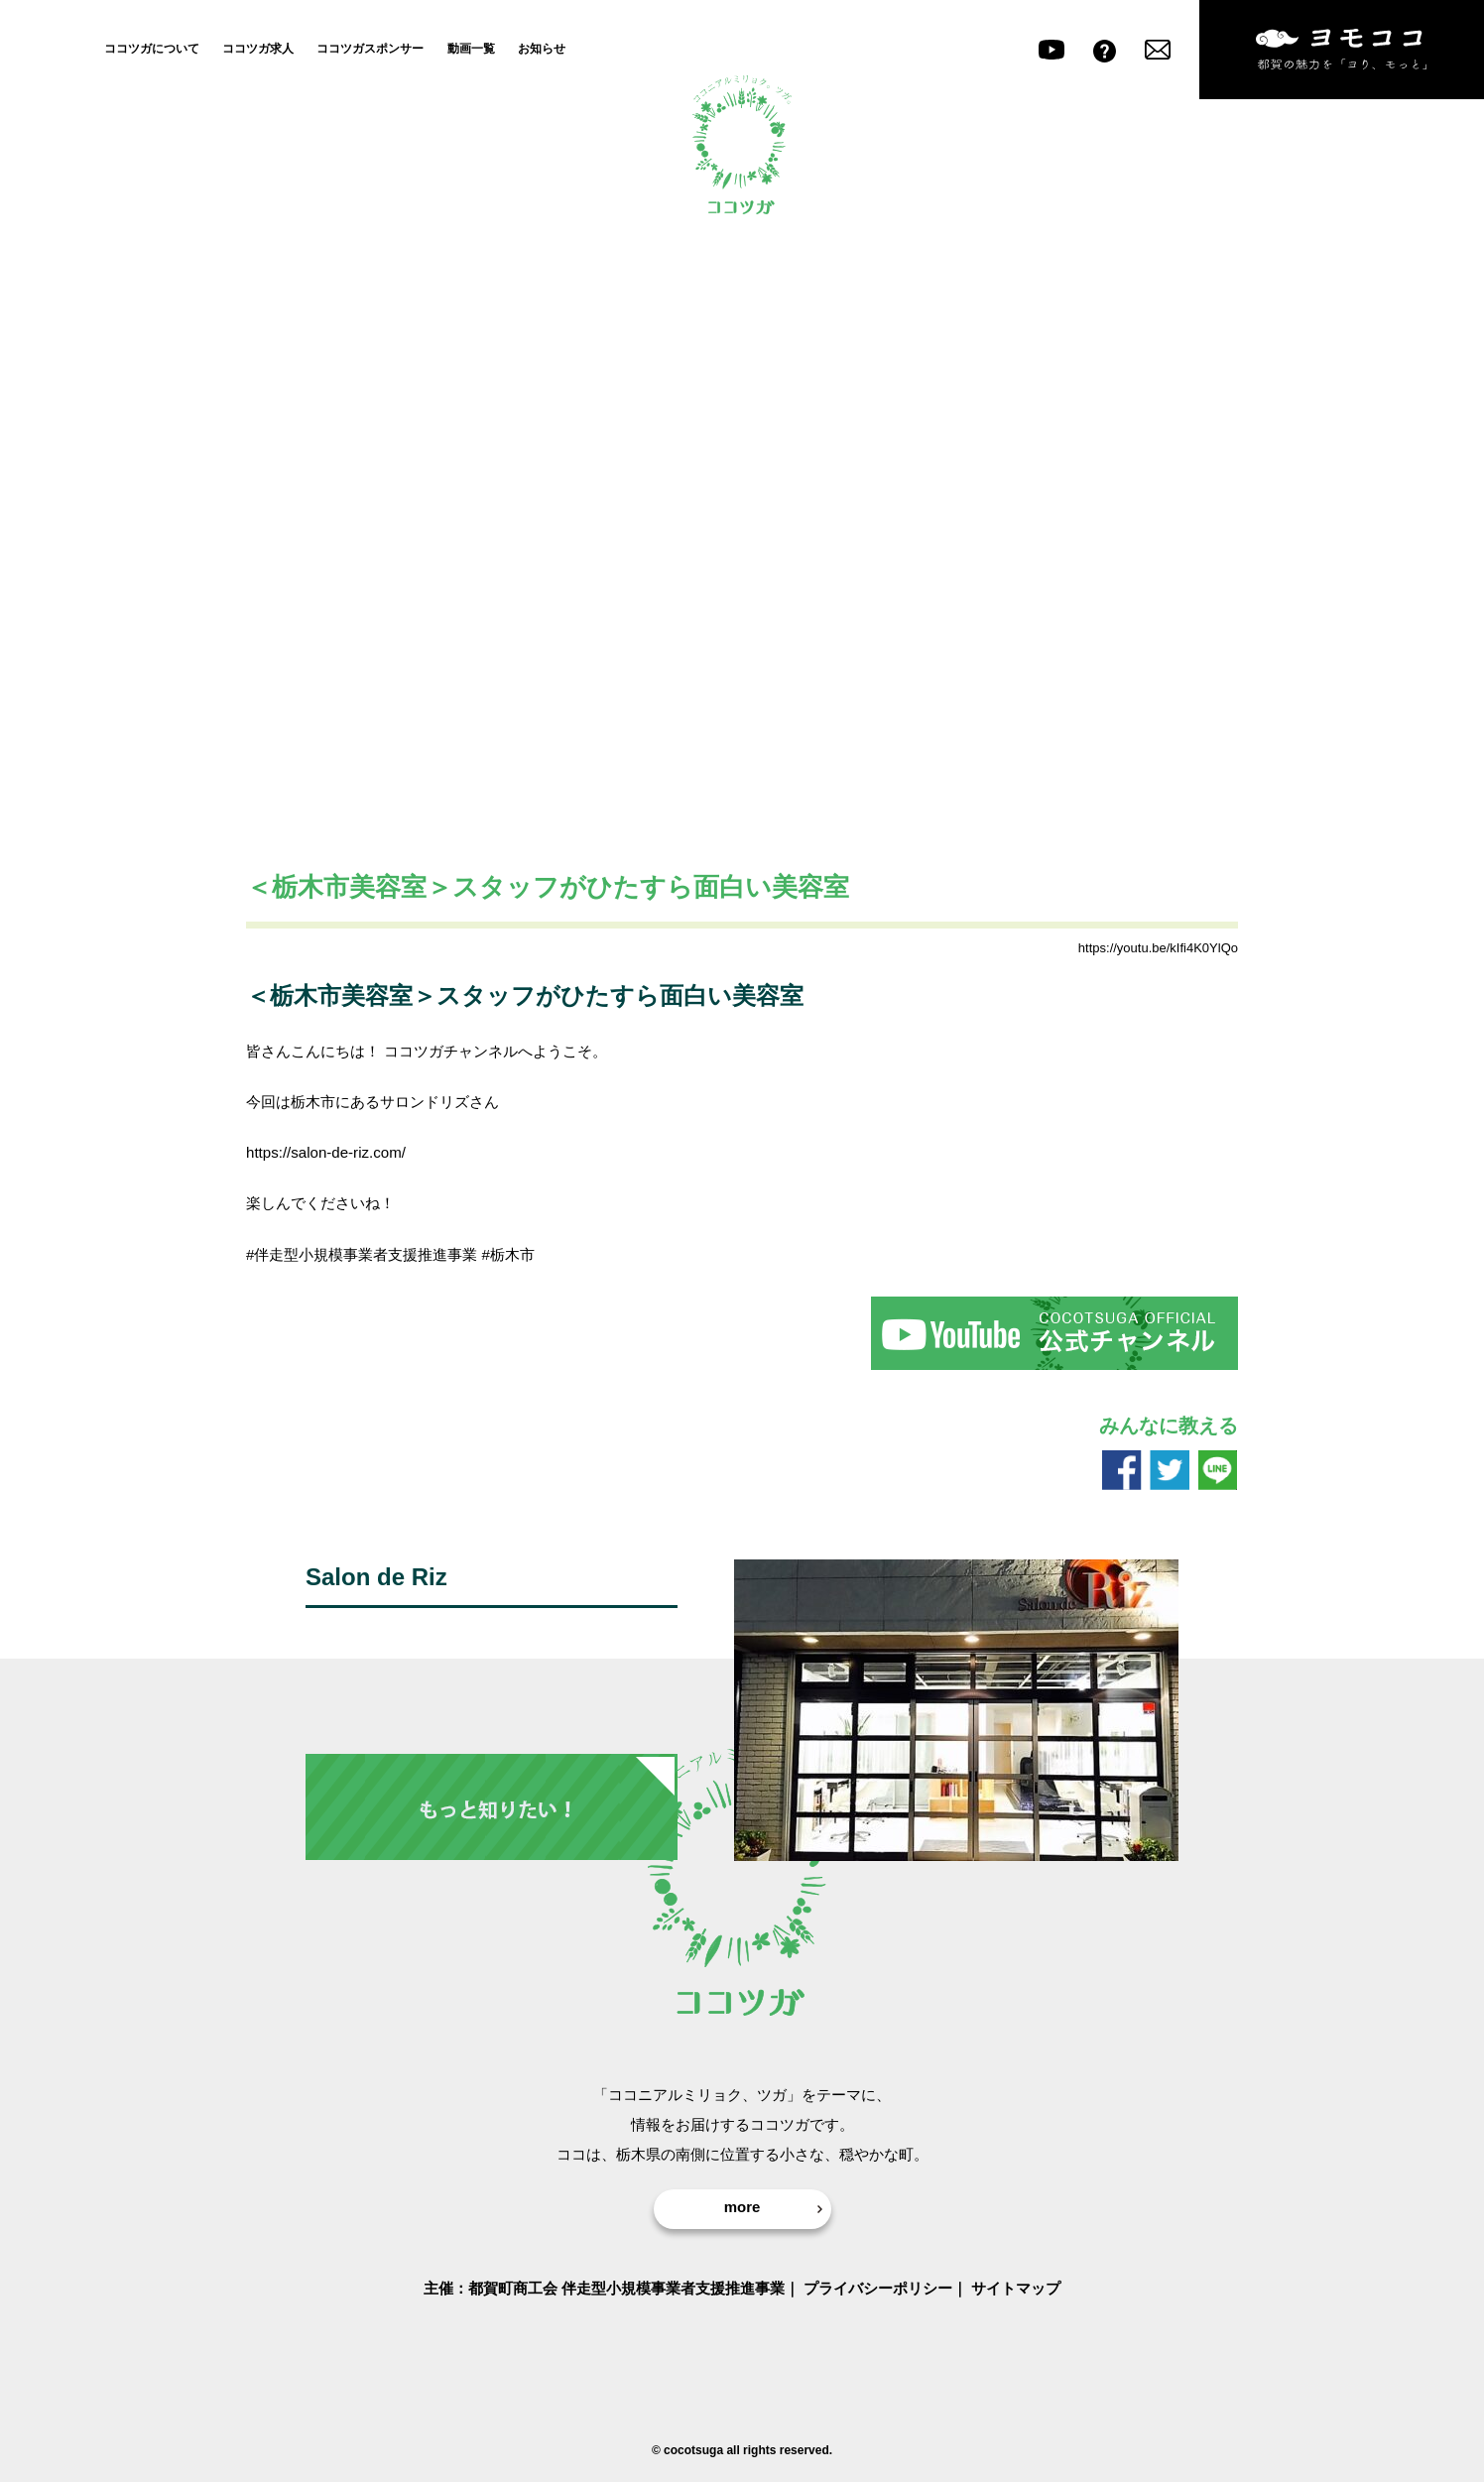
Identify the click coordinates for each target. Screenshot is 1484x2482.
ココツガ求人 (258, 48)
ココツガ (742, 144)
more (742, 2206)
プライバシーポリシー (878, 2288)
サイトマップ (1015, 2288)
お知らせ (541, 48)
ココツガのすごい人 (501, 949)
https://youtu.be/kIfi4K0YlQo (1158, 947)
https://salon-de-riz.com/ (326, 1152)
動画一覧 (471, 48)
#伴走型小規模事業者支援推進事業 (361, 1254)
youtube (1051, 50)
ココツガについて (151, 48)
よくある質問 (1104, 50)
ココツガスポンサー (370, 48)
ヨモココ (1341, 49)
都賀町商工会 (512, 2288)
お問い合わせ (1158, 50)
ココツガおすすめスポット (345, 949)
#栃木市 (508, 1254)
